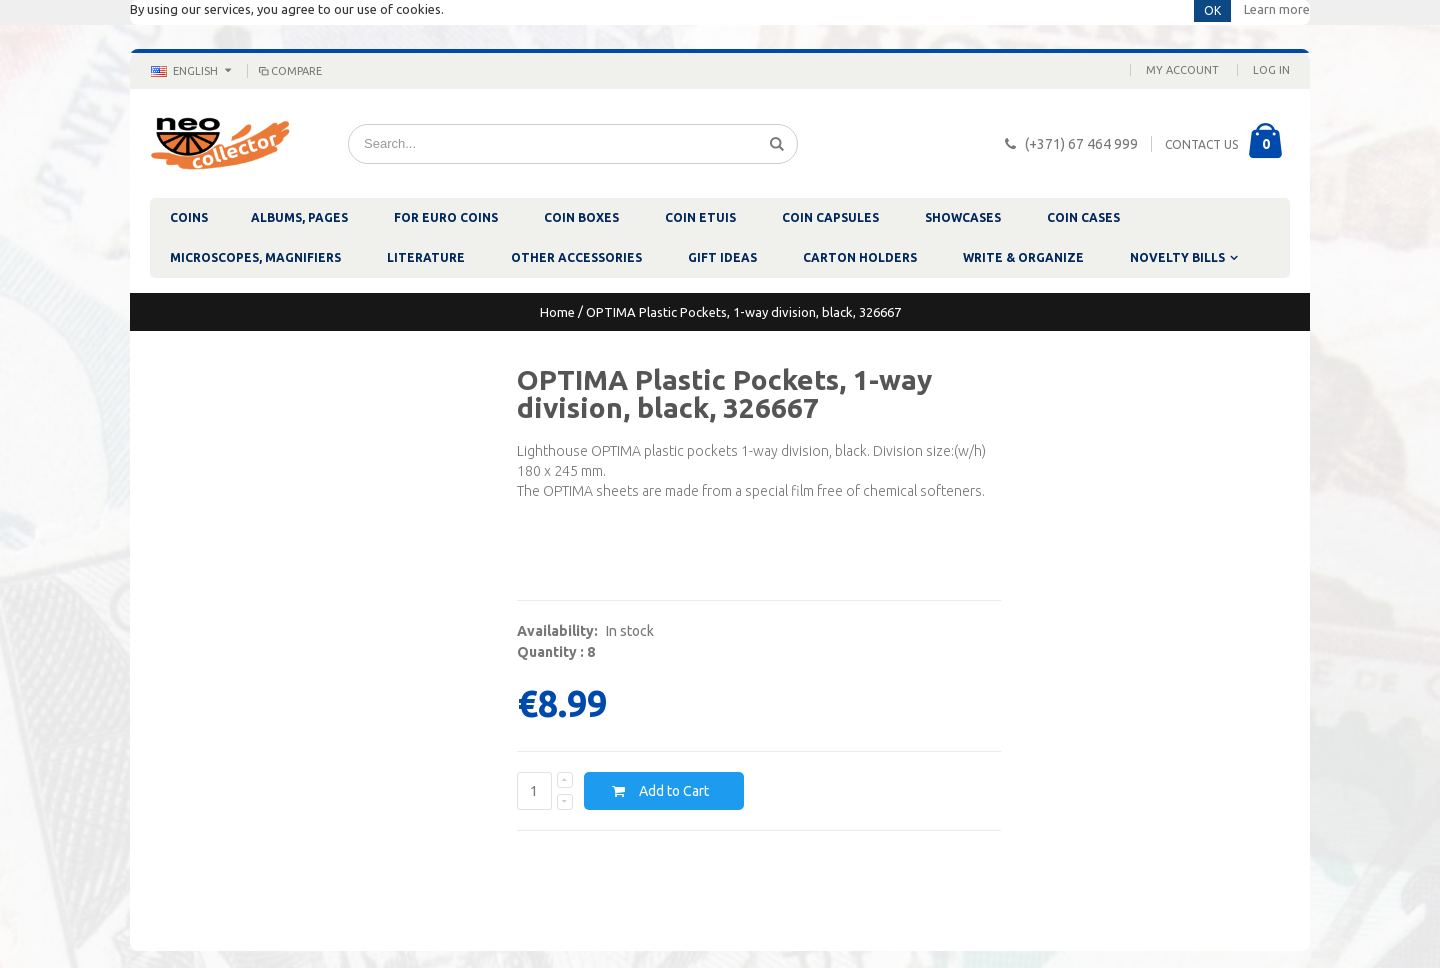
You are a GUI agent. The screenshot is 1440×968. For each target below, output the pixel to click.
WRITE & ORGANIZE (1023, 257)
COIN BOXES (581, 217)
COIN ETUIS (700, 217)
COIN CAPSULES (830, 217)
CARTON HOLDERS (860, 257)
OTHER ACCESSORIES (576, 257)
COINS (189, 217)
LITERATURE (426, 257)
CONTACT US (1201, 144)
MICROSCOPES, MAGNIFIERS (255, 257)
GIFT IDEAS (722, 257)
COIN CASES (1083, 217)
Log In (1271, 70)
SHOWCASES (963, 217)
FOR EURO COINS (446, 217)
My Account (1182, 70)
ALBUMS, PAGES (299, 217)
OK (1212, 10)
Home (557, 312)
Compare (289, 71)
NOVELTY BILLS (1177, 257)
